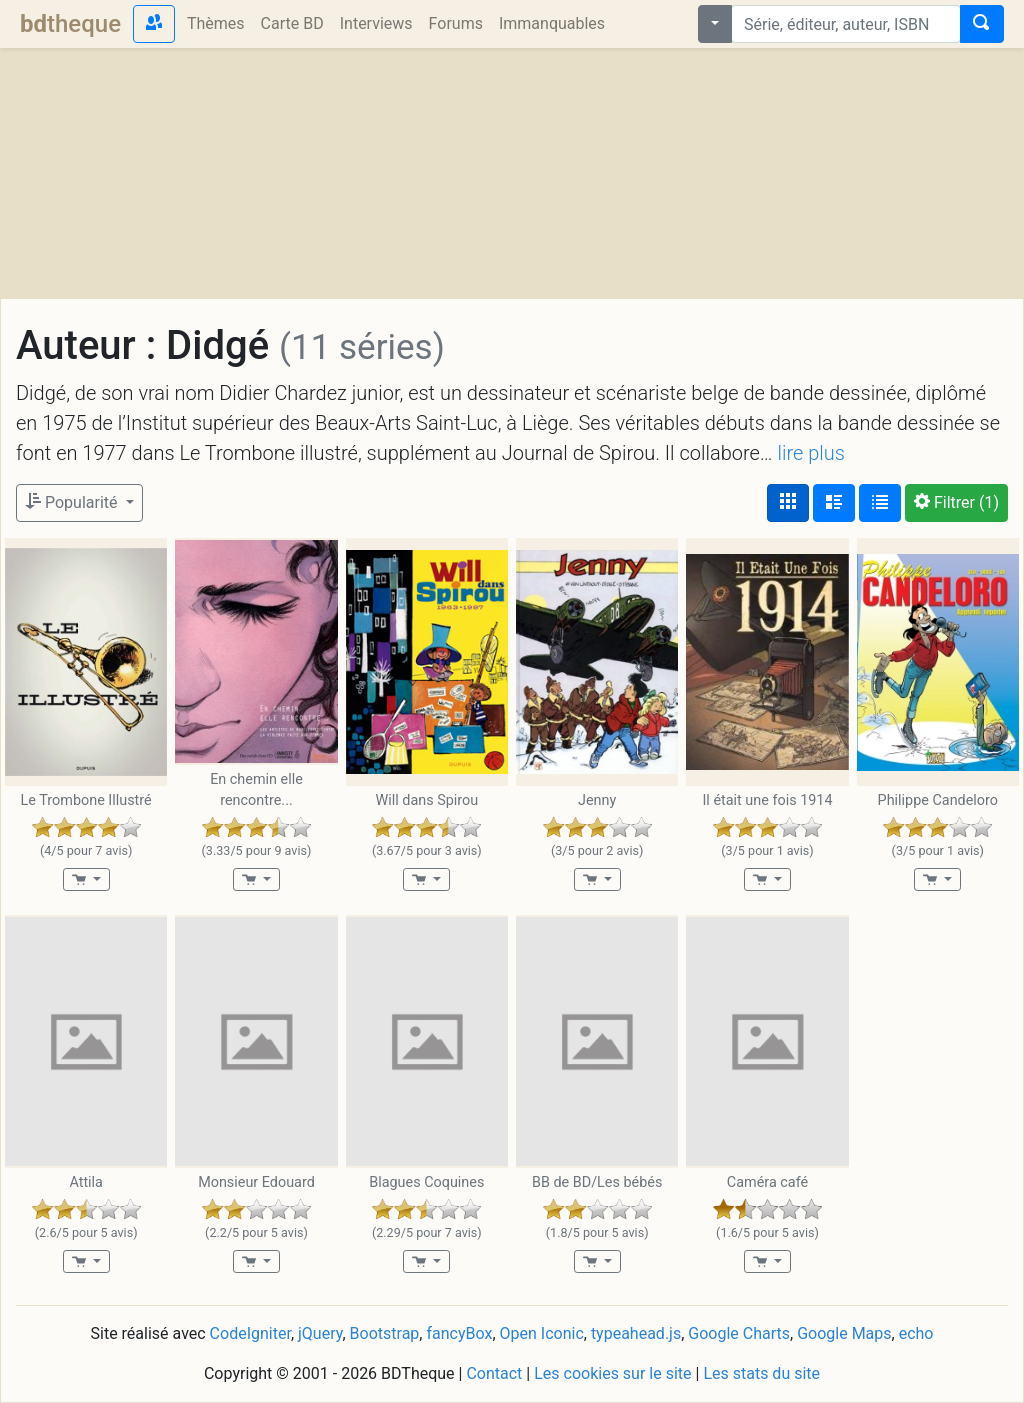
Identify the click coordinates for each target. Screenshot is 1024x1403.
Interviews (376, 23)
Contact (494, 1373)
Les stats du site (761, 1373)
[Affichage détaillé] (834, 503)
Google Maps (844, 1333)
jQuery (320, 1333)
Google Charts (739, 1333)
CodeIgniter (250, 1333)
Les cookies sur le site (612, 1373)
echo (916, 1333)
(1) (956, 502)
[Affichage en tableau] (880, 503)
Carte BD (292, 23)
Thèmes (216, 23)
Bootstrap (385, 1333)
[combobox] (846, 24)
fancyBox (459, 1333)
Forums (456, 23)
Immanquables (552, 23)
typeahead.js (636, 1333)
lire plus (811, 453)
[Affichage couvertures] (788, 503)
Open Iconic (542, 1333)
